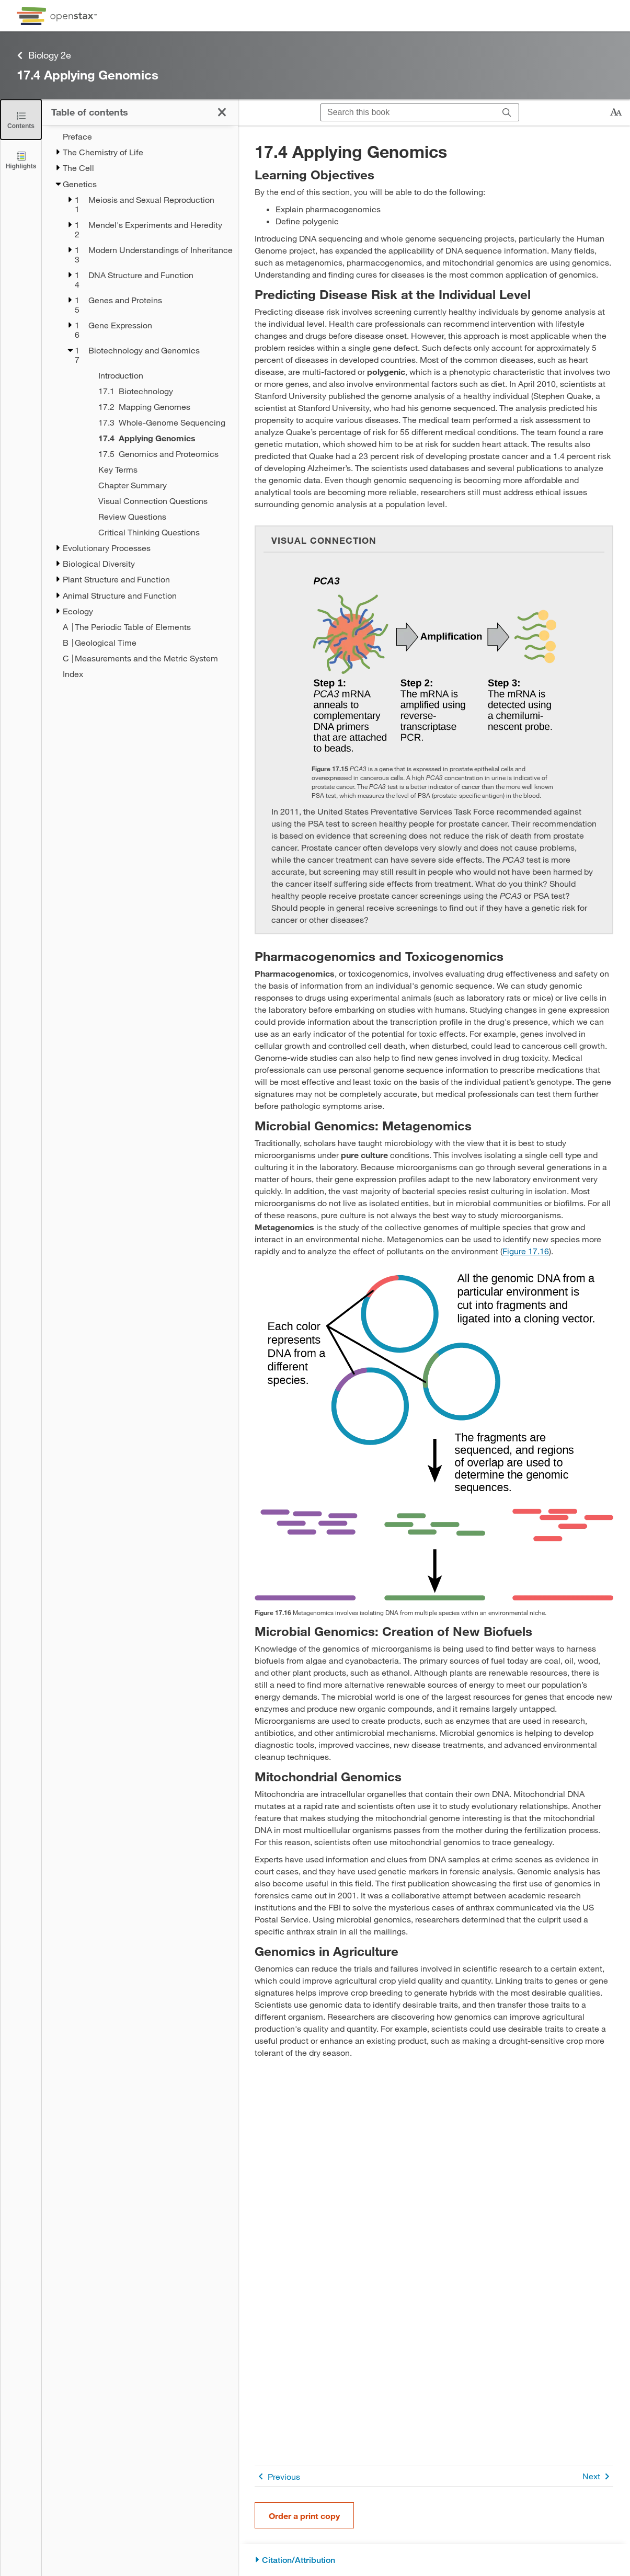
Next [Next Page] (597, 2476)
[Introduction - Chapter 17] (154, 375)
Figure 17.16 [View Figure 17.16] (525, 1251)
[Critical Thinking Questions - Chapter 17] (154, 532)
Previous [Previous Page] (277, 2476)
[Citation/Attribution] (434, 2560)
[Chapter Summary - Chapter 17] (154, 485)
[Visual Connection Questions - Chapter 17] (154, 501)
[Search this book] (408, 112)
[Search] (507, 112)
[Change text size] (616, 112)
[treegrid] (140, 405)
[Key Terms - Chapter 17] (154, 469)
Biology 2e (44, 55)
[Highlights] (21, 160)
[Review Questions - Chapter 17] (154, 516)
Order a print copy (304, 2516)
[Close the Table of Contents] (21, 119)
